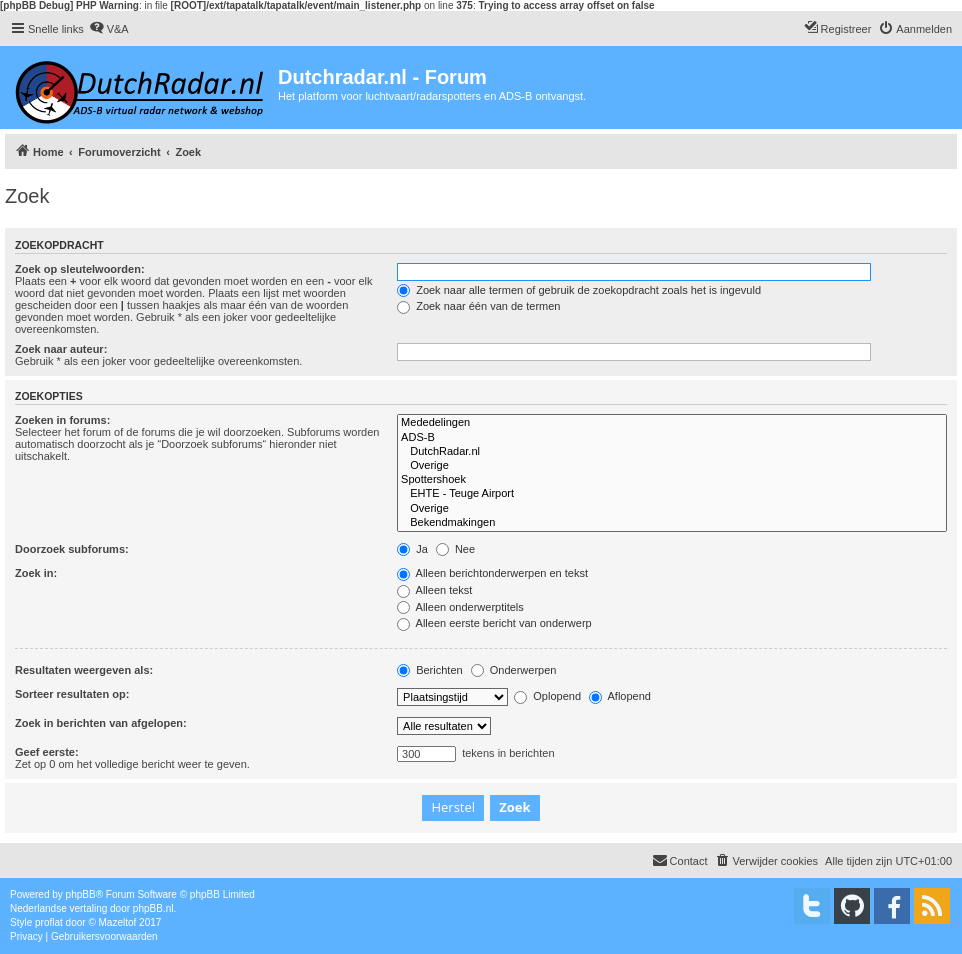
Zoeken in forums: (62, 420)
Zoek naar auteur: (61, 349)
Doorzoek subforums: (72, 549)
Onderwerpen (514, 670)
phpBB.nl (153, 908)
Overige (672, 466)
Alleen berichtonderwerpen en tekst (492, 573)
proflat (49, 922)
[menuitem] (109, 29)
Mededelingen (672, 423)
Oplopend (547, 696)
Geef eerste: (47, 752)
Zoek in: (36, 573)
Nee (455, 549)
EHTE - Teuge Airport (672, 494)
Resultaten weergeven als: (84, 670)
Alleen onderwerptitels (460, 607)
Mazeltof (118, 922)
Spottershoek (672, 480)
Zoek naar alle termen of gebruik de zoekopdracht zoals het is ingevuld (579, 290)
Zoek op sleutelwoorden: (80, 269)
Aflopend (620, 696)
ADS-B (672, 438)
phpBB (81, 894)
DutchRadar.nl (672, 452)
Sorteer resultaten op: (72, 694)
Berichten (430, 670)
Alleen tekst (434, 590)
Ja (412, 549)
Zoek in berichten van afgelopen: (101, 723)
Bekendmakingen (672, 523)
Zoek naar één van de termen (478, 306)
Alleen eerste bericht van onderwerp (494, 623)
